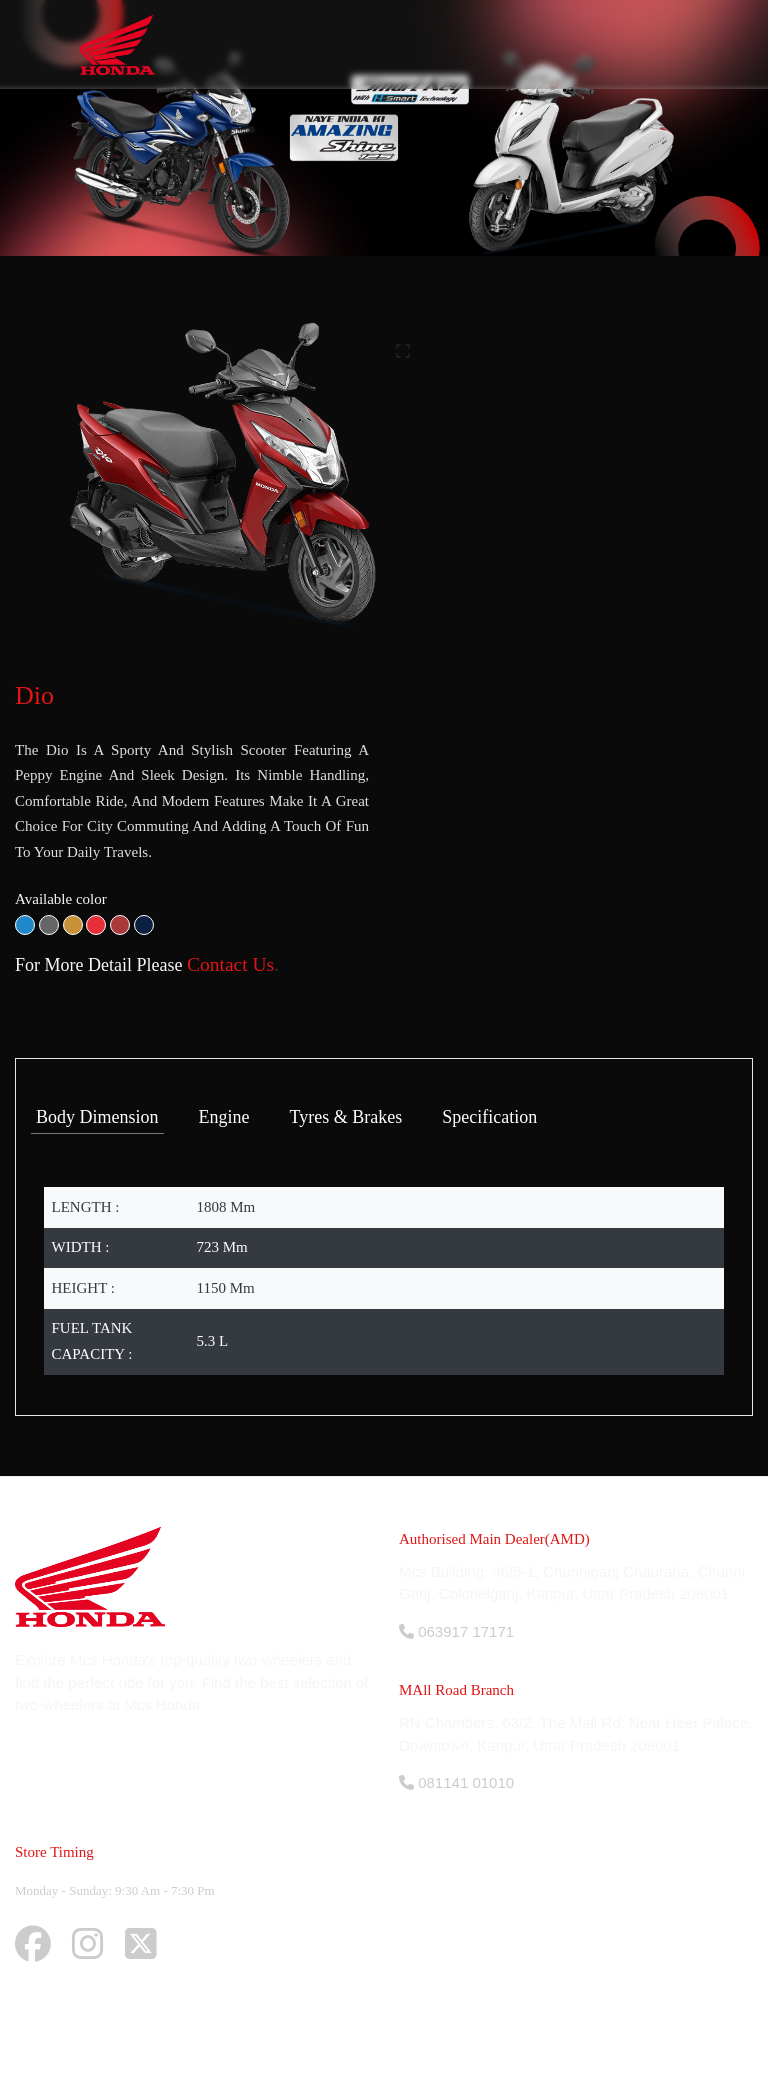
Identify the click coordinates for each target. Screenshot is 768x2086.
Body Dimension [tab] (97, 1117)
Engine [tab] (224, 1117)
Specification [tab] (489, 1117)
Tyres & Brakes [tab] (346, 1117)
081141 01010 (456, 1782)
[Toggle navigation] (668, 44)
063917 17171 (456, 1631)
